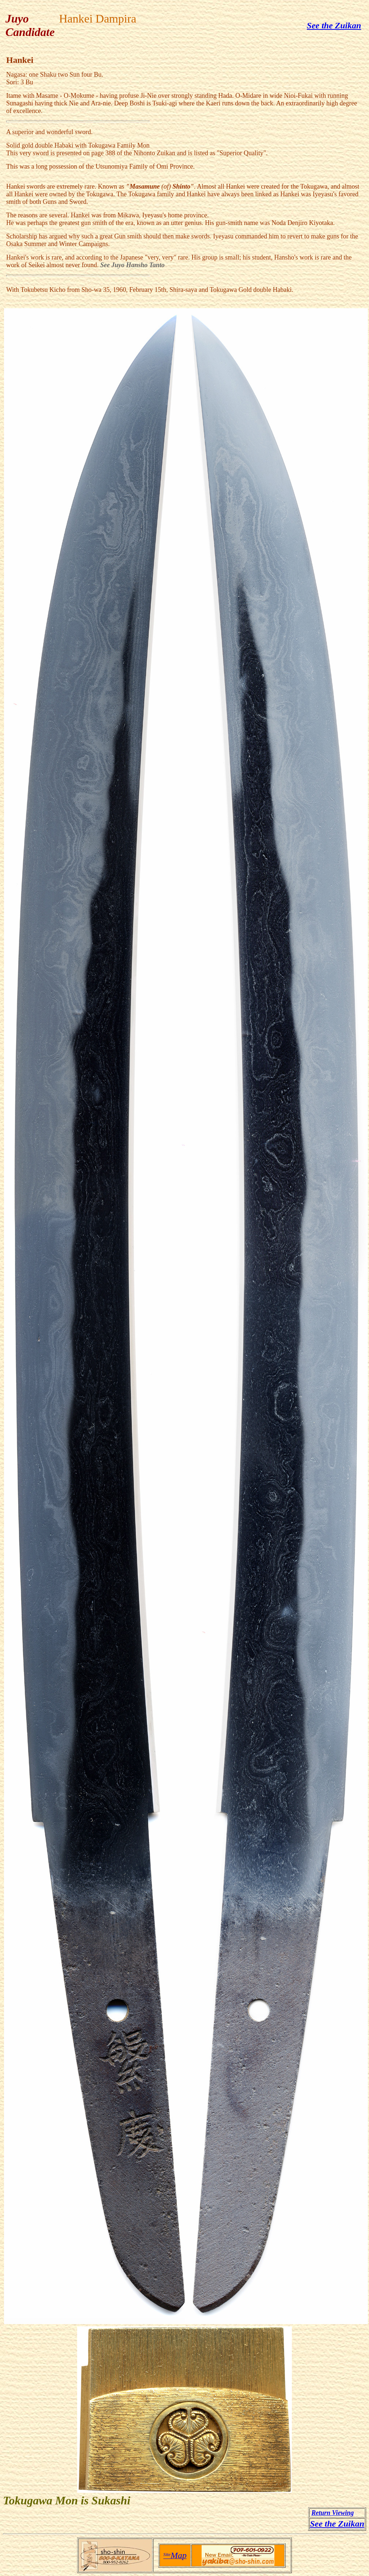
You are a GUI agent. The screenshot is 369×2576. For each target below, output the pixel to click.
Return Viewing (333, 2512)
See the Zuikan (334, 25)
